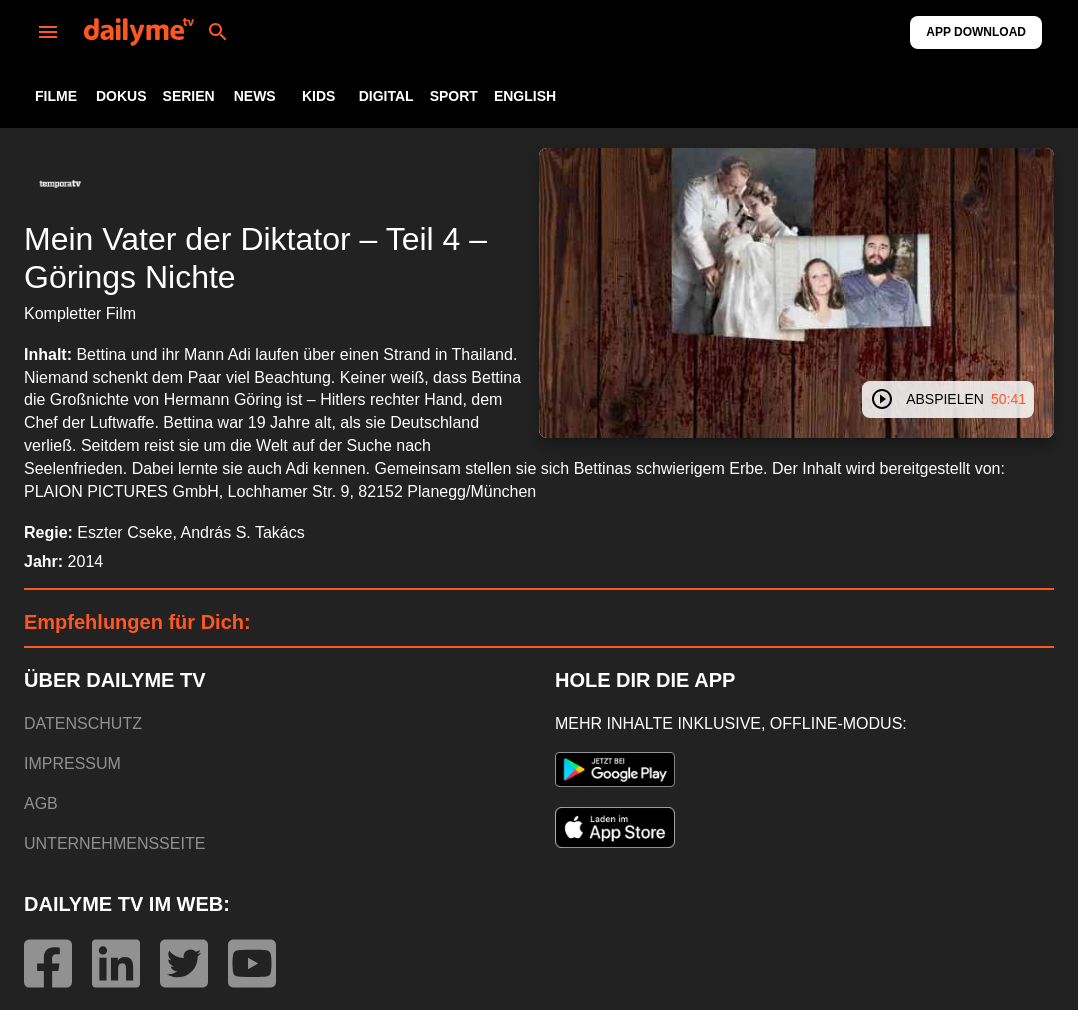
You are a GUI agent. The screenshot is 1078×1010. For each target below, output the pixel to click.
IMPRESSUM (72, 763)
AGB (41, 803)
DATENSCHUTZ (83, 723)
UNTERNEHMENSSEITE (114, 843)
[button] (60, 184)
